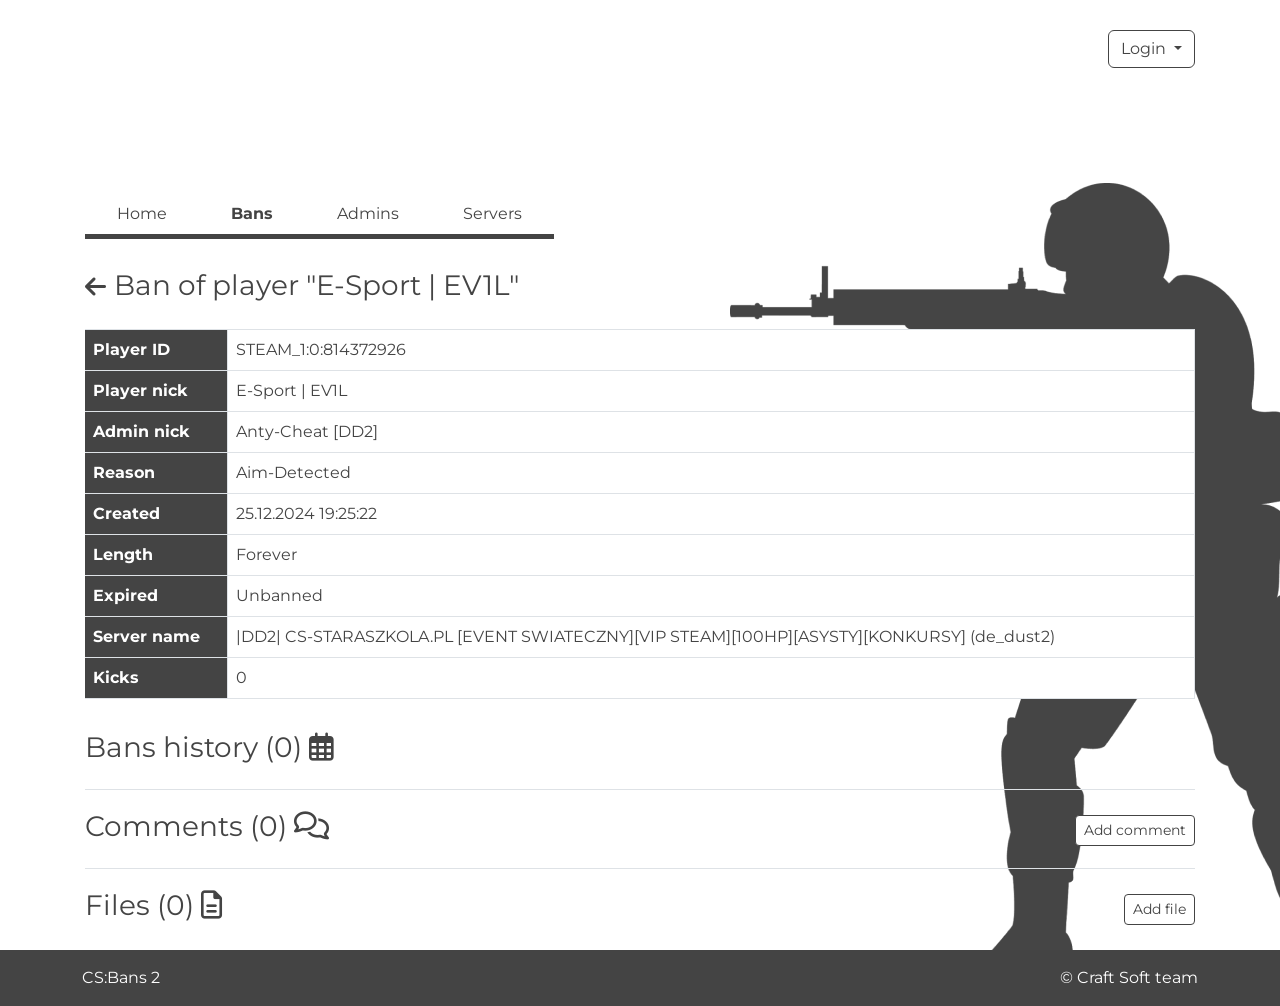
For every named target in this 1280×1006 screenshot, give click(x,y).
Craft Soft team (1137, 977)
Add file (1159, 909)
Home (142, 213)
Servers (492, 213)
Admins (368, 213)
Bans (252, 213)
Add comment (1135, 830)
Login (1145, 48)
